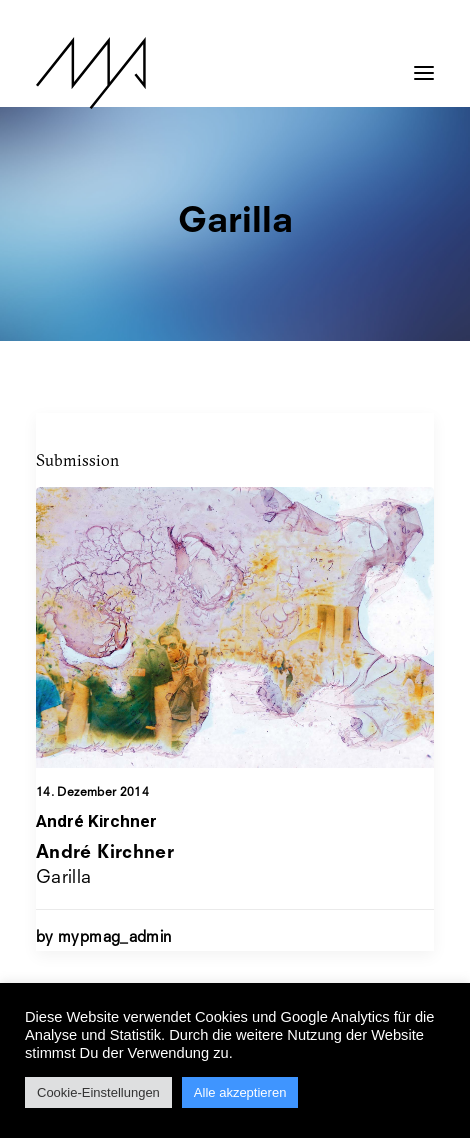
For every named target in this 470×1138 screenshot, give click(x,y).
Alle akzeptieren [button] (240, 1092)
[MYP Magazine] (91, 73)
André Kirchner (96, 821)
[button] (424, 63)
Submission (77, 460)
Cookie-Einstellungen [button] (98, 1092)
